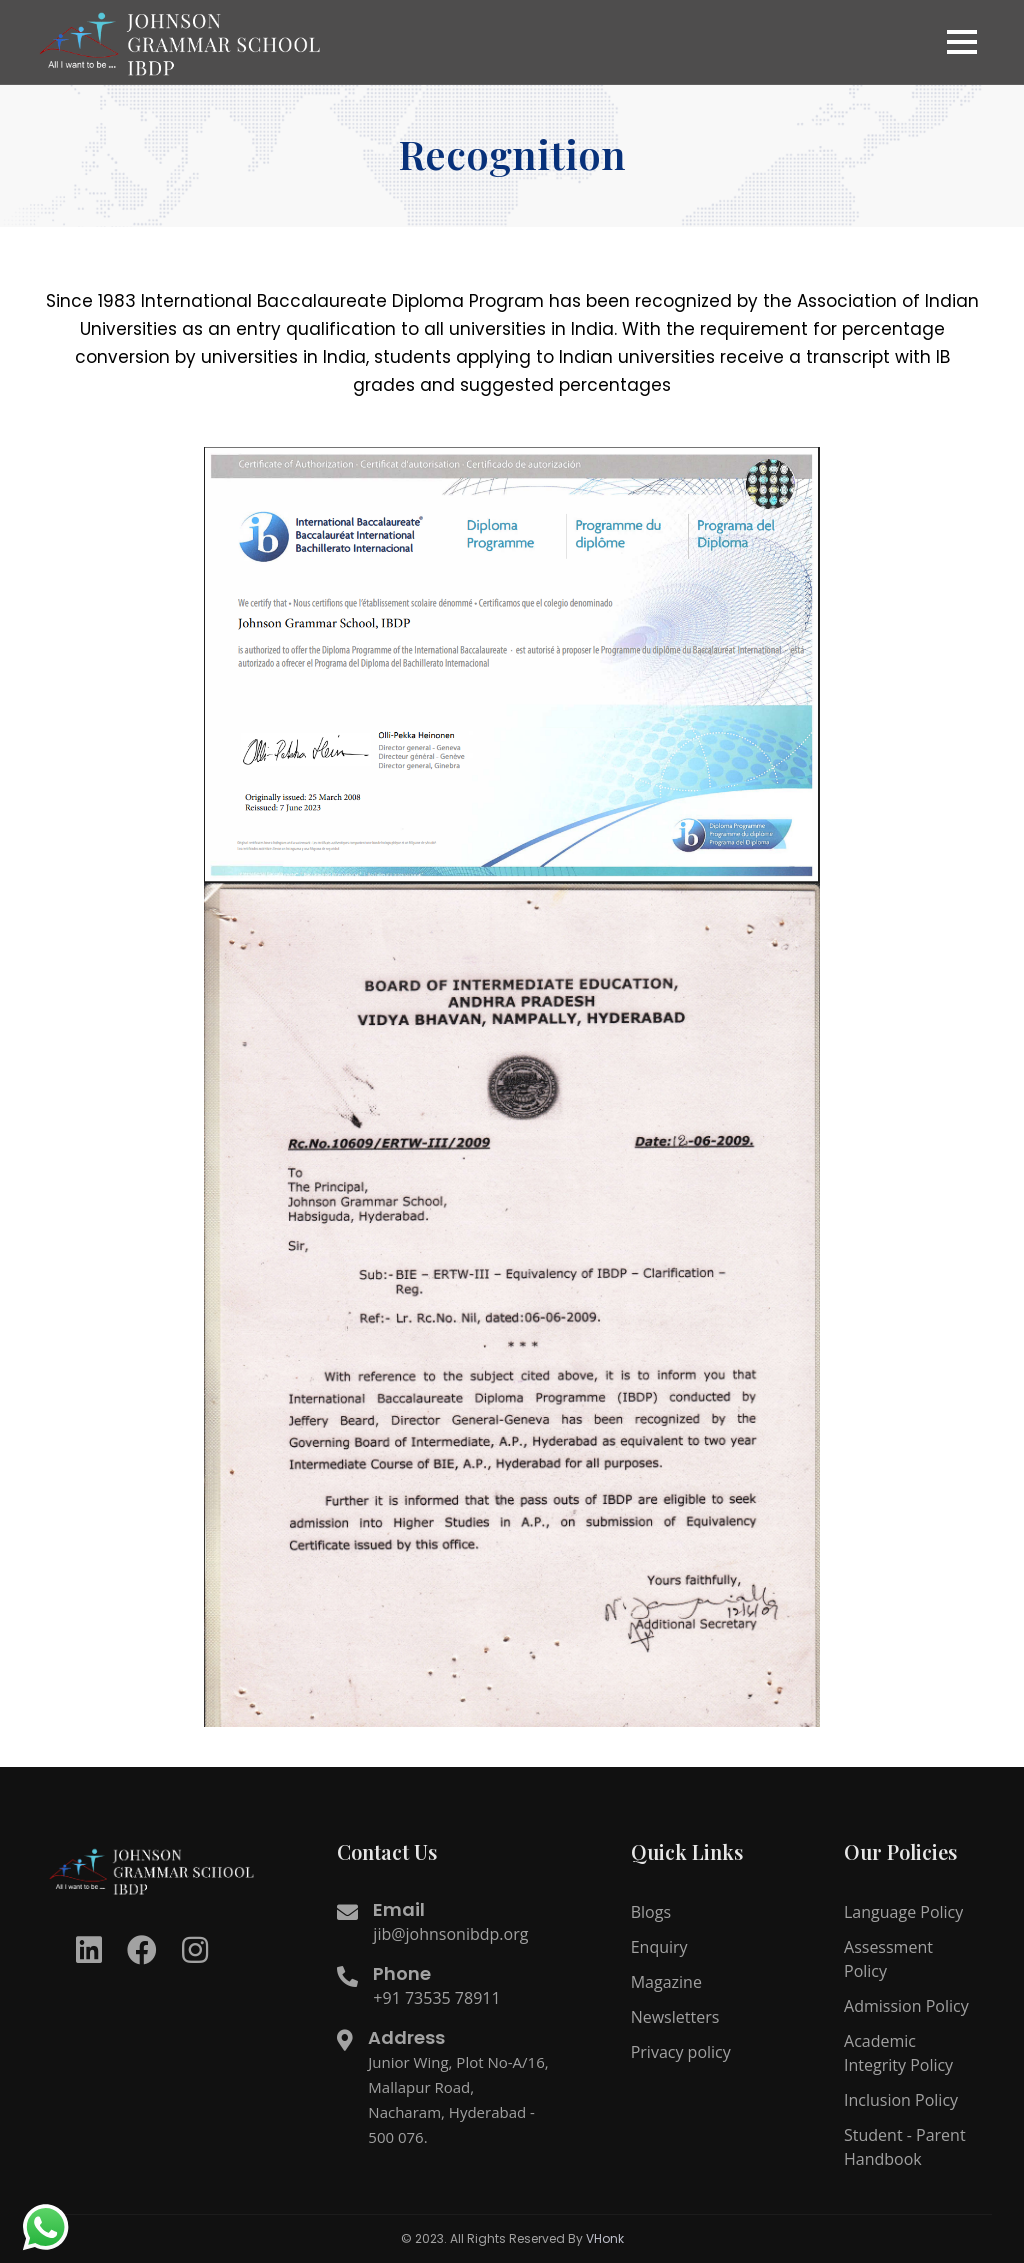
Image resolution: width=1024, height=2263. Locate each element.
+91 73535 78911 (436, 1998)
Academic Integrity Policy (898, 2053)
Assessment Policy (888, 1959)
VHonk (605, 2238)
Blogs (651, 1912)
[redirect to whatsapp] (45, 2228)
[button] (962, 42)
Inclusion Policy (901, 2100)
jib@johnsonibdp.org (450, 1934)
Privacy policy (681, 2052)
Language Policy (903, 1912)
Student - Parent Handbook (905, 2147)
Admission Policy (906, 2006)
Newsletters (675, 2017)
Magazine (666, 1982)
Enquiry (659, 1947)
